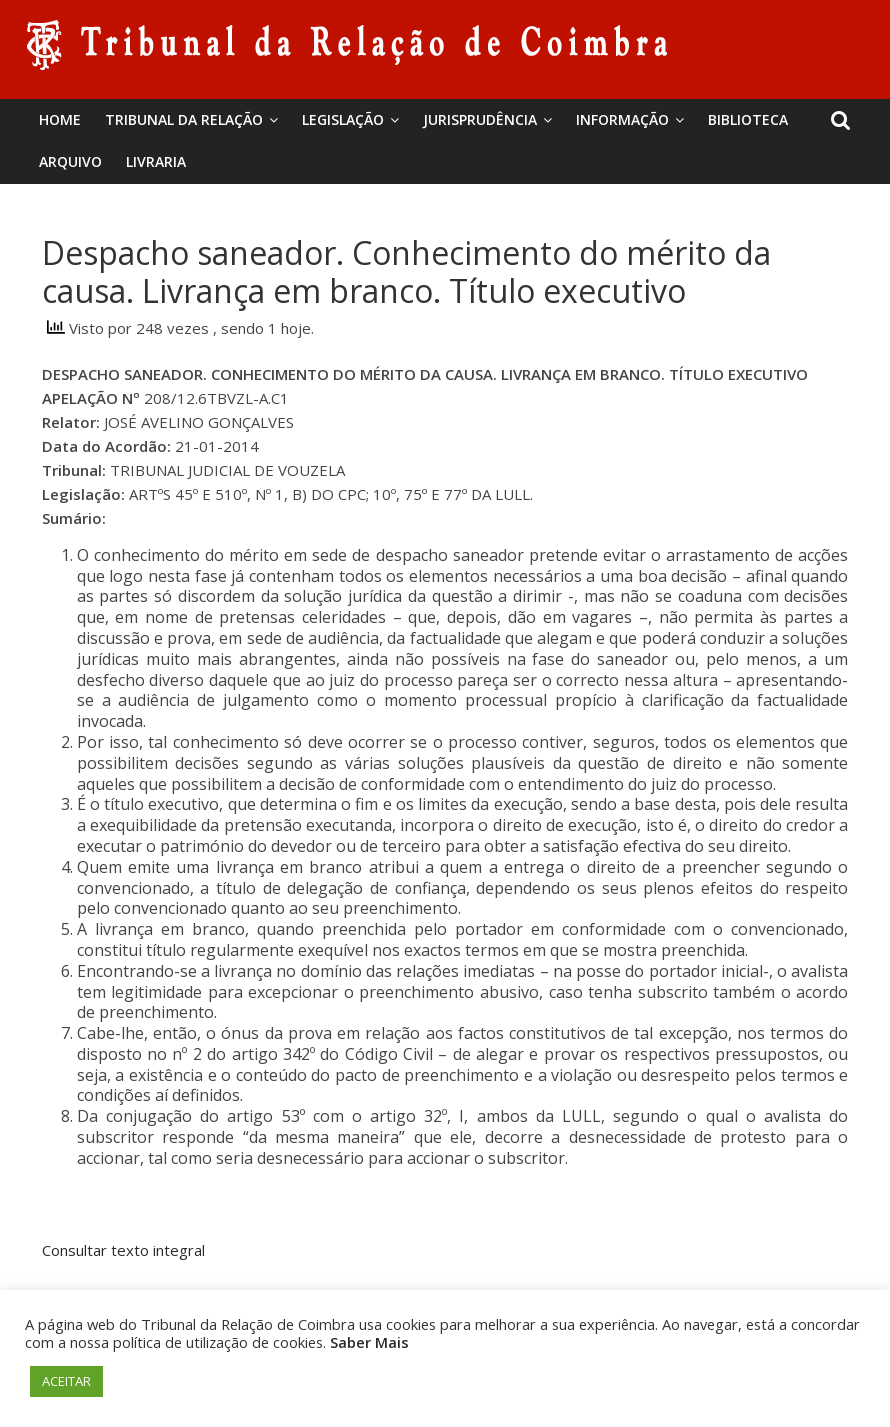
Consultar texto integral (123, 1250)
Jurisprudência (480, 119)
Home (60, 119)
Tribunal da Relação (184, 119)
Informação (622, 119)
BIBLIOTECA (748, 119)
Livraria (156, 161)
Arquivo (70, 161)
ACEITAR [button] (66, 1381)
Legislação (343, 119)
